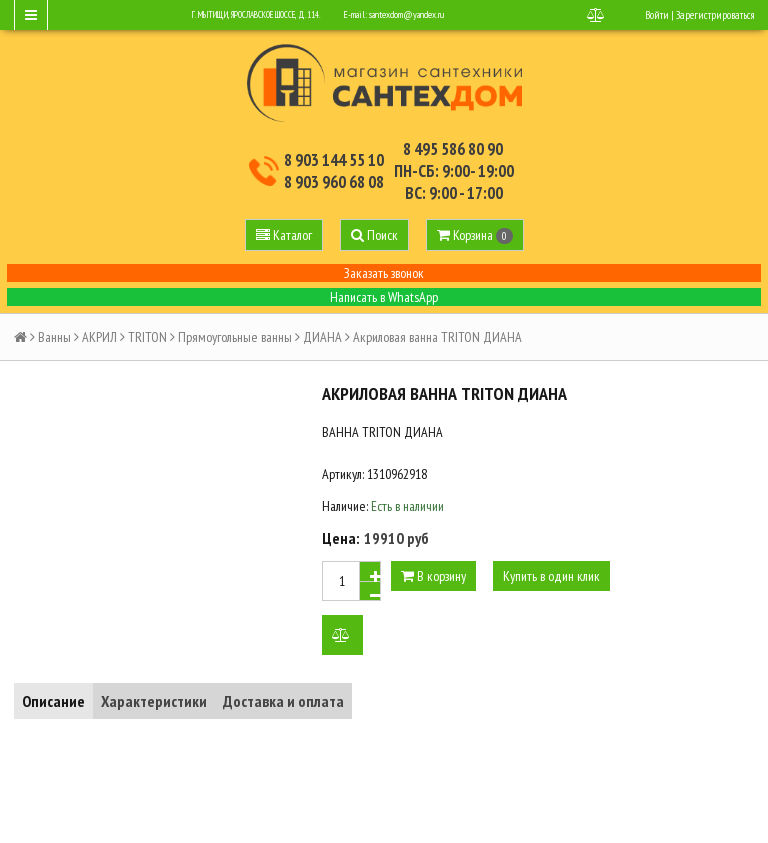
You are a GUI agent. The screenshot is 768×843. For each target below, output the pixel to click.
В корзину (433, 576)
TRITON (147, 337)
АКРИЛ (99, 337)
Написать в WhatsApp (384, 297)
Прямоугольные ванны (235, 337)
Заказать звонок (384, 273)
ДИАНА (322, 337)
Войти (657, 15)
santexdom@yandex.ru (406, 14)
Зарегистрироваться (715, 15)
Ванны (54, 337)
